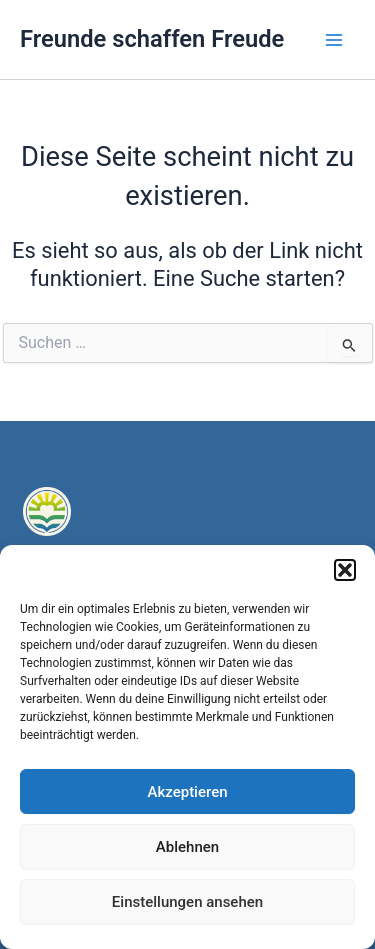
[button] (345, 570)
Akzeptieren (187, 792)
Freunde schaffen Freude (152, 39)
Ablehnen (187, 847)
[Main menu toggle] (334, 40)
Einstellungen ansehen (187, 902)
